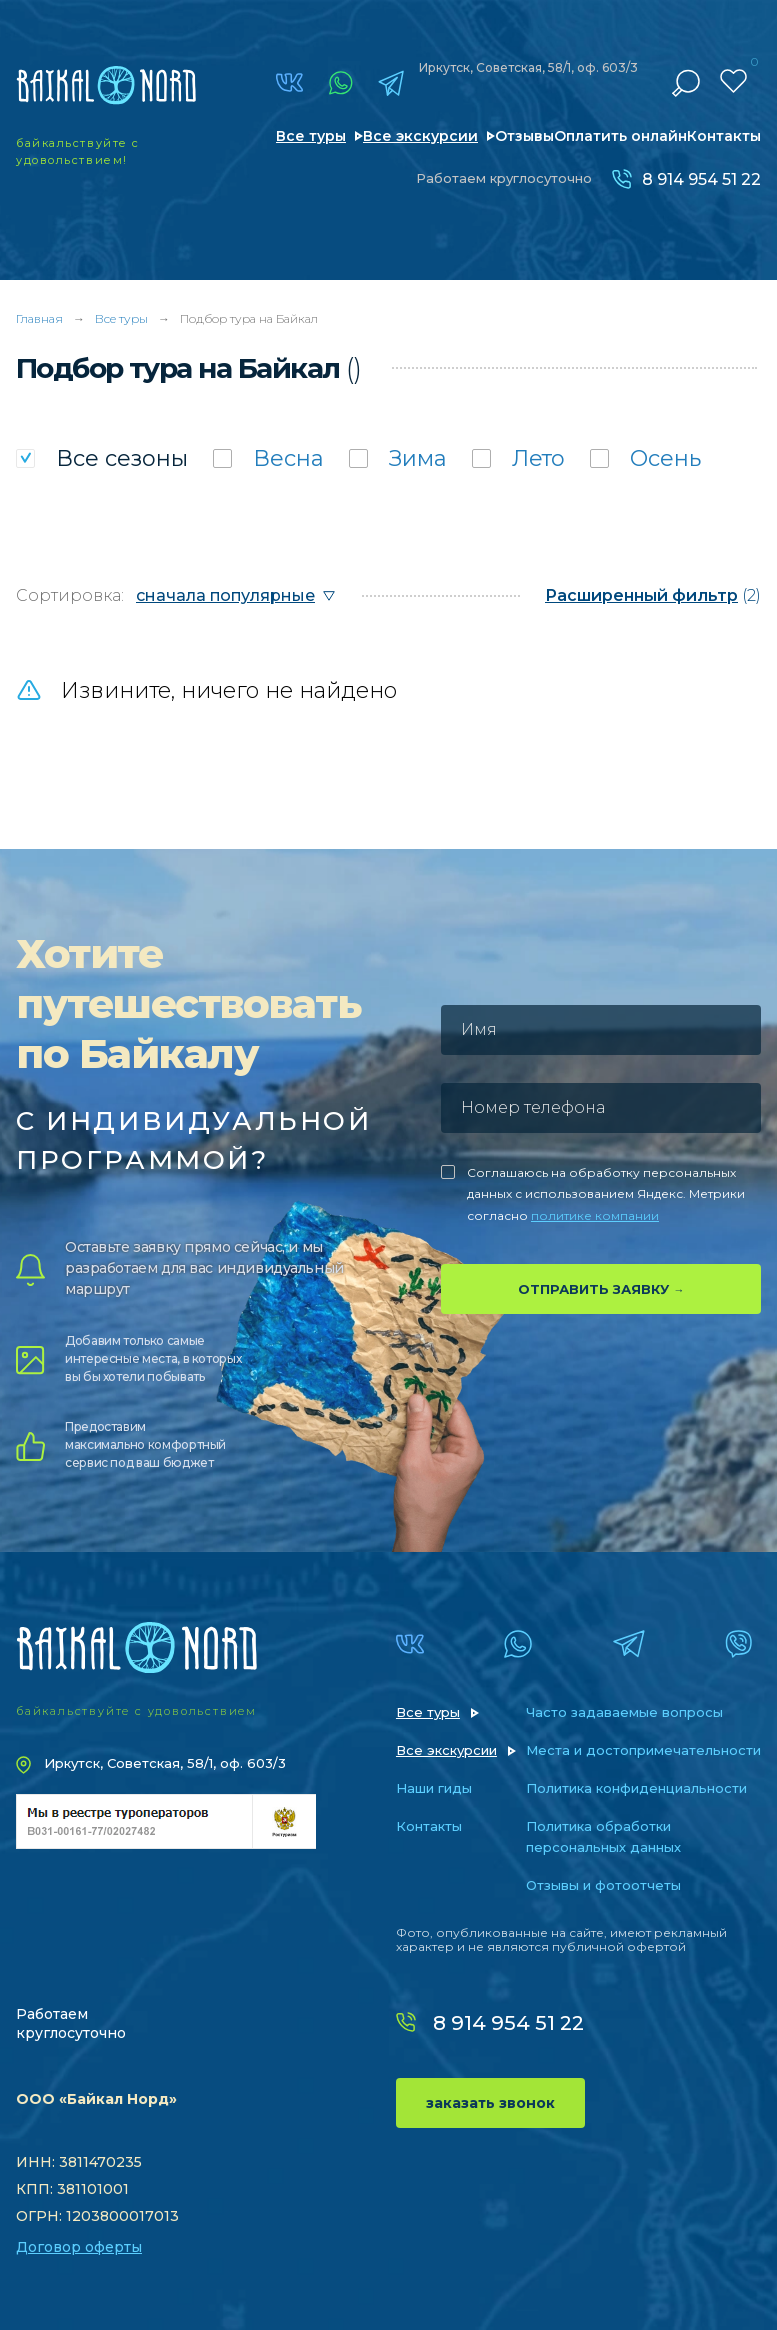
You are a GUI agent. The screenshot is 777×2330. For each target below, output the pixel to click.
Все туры (311, 136)
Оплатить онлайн (620, 136)
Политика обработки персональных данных (603, 1836)
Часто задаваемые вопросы (624, 1712)
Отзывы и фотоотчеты (603, 1885)
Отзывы (524, 136)
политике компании (595, 1215)
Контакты (724, 136)
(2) (653, 595)
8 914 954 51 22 (701, 179)
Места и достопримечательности (643, 1750)
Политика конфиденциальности (636, 1788)
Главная (39, 318)
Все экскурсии (420, 136)
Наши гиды (434, 1788)
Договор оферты (79, 2247)
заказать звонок (490, 2103)
